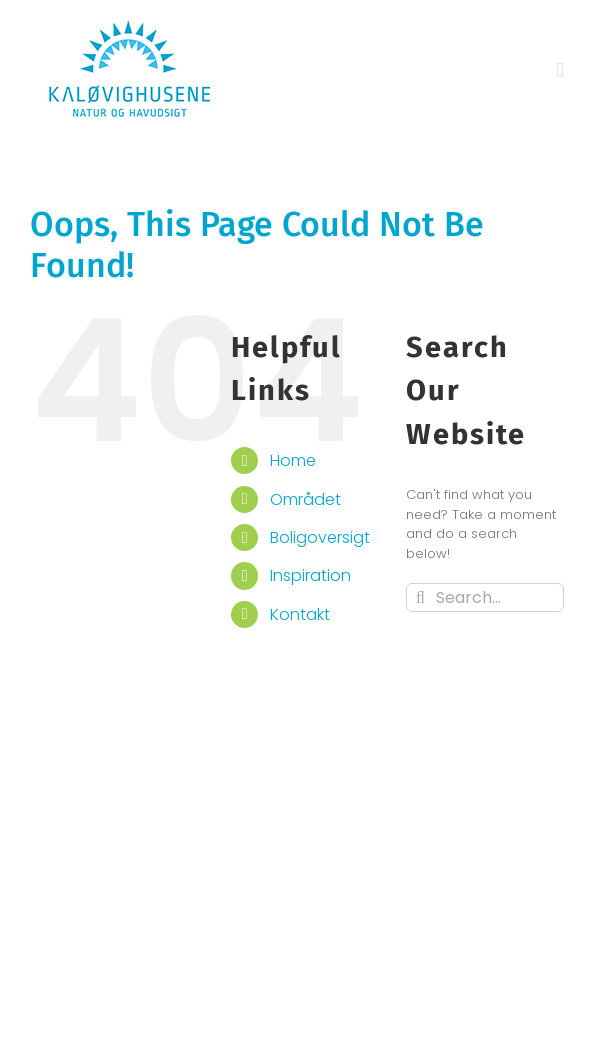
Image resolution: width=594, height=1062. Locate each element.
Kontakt (300, 614)
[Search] (420, 597)
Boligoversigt (320, 537)
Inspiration (310, 575)
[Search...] (485, 597)
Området (305, 499)
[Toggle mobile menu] (560, 70)
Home (293, 460)
